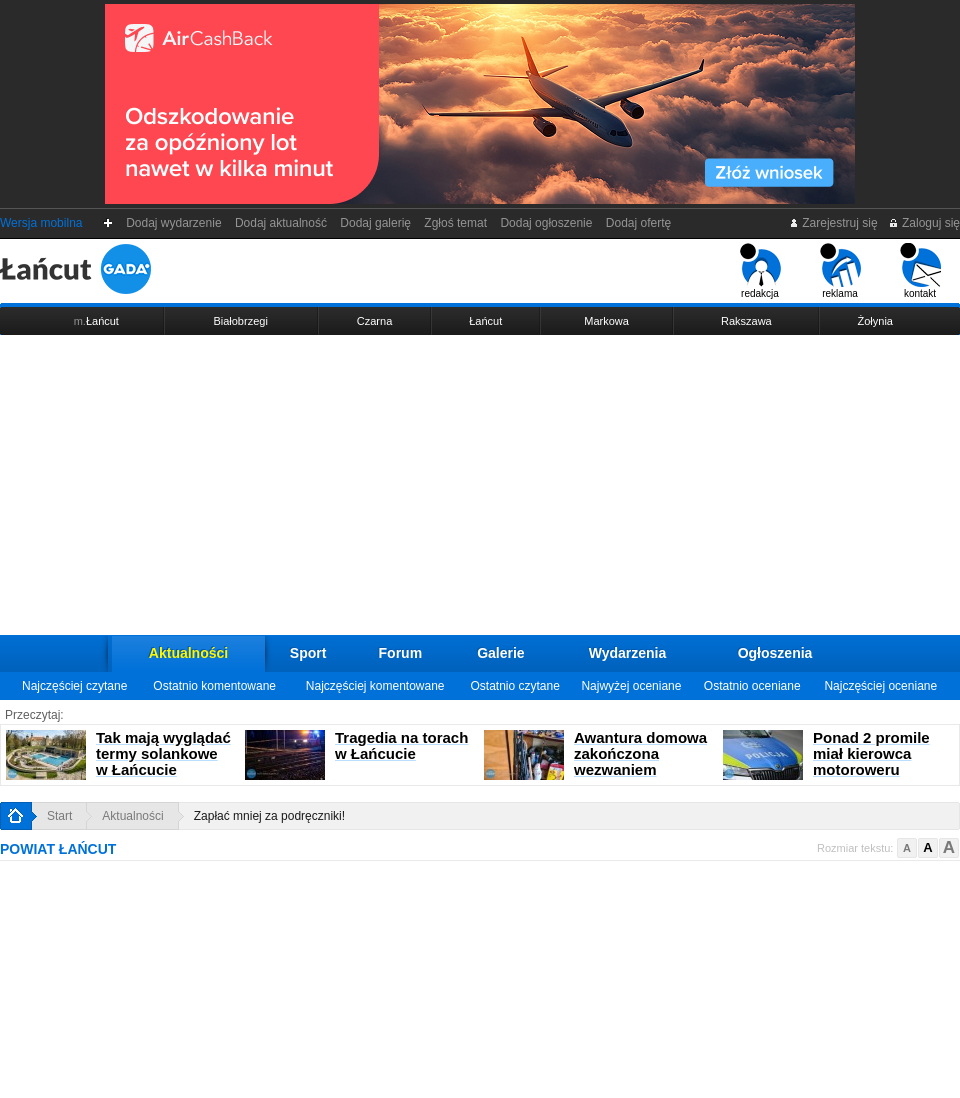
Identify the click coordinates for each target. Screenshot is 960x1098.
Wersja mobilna (41, 223)
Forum (401, 653)
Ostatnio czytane (514, 686)
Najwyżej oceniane (631, 686)
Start (59, 816)
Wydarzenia (628, 653)
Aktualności (188, 653)
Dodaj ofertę (638, 223)
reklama (840, 271)
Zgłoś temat (456, 223)
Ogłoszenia (775, 653)
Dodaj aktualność (280, 223)
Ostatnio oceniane (752, 686)
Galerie (500, 653)
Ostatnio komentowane (214, 686)
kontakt (920, 271)
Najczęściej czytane (74, 686)
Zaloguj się (924, 223)
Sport (308, 653)
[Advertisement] (480, 485)
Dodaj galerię (376, 223)
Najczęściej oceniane (880, 686)
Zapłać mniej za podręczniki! (269, 816)
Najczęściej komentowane (375, 686)
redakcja (760, 271)
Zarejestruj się (833, 223)
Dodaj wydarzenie (174, 223)
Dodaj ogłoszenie (546, 223)
